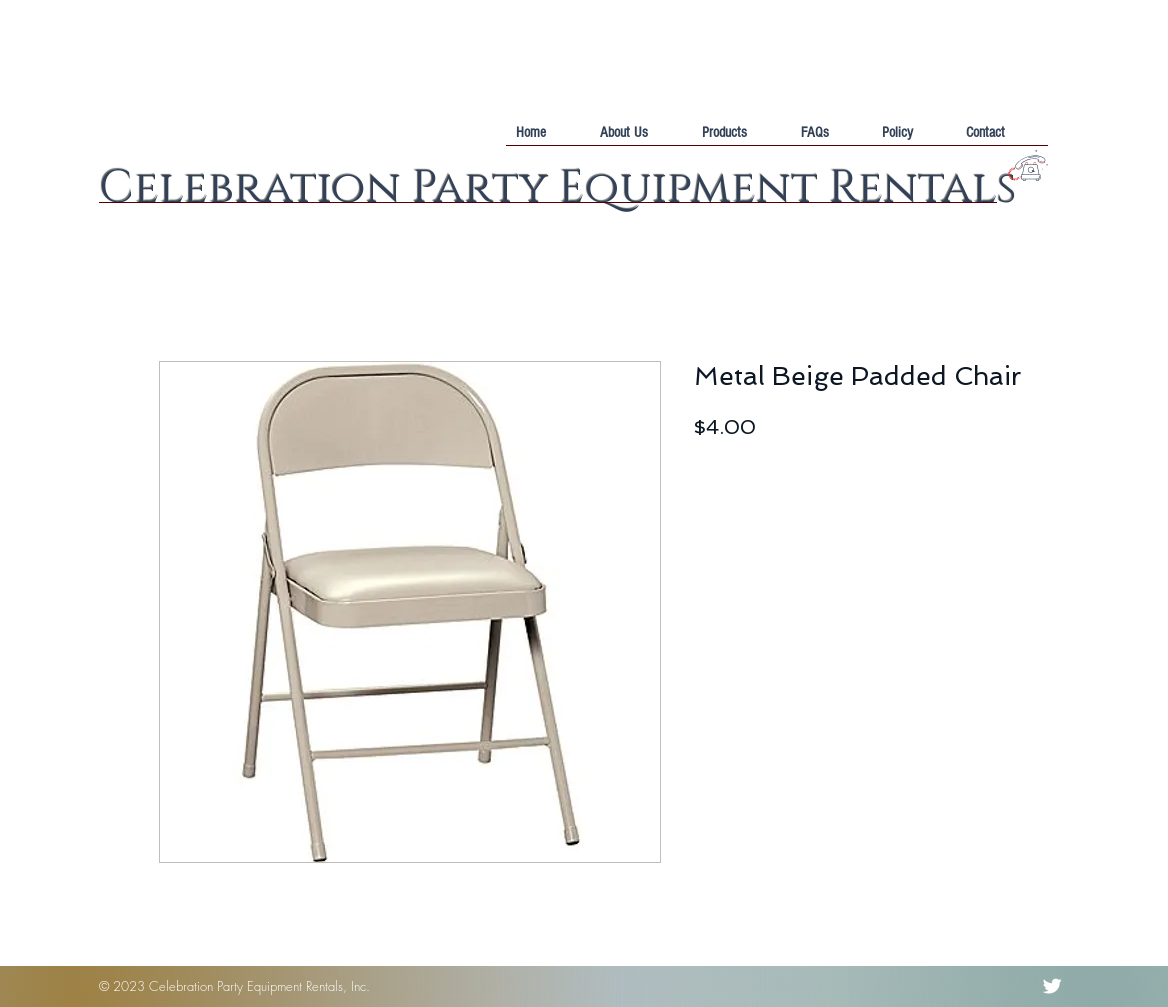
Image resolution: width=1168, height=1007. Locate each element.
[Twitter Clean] (1052, 986)
